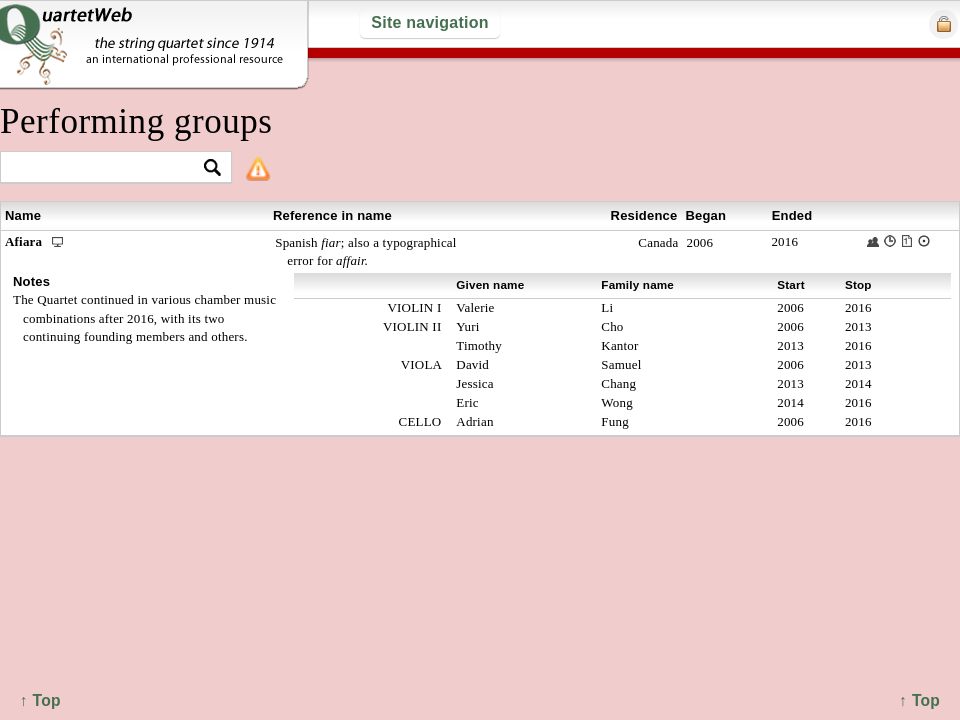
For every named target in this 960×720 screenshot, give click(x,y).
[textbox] (107, 168)
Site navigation (429, 22)
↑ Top (919, 700)
